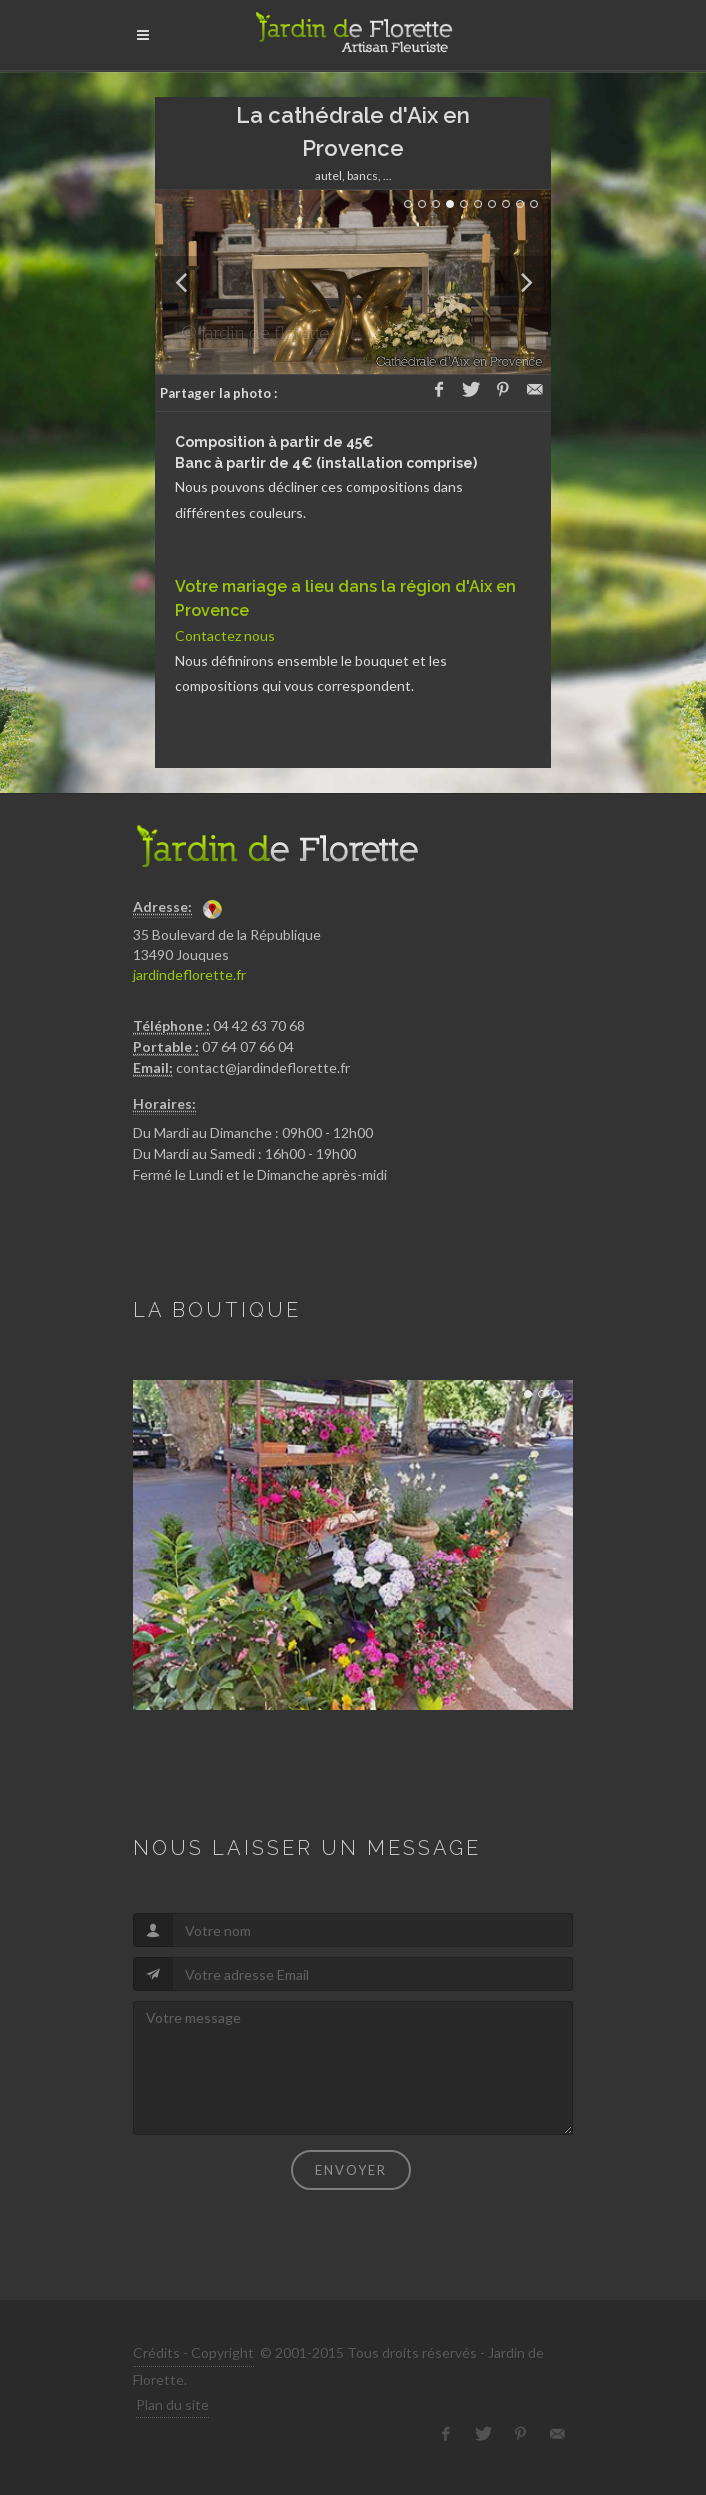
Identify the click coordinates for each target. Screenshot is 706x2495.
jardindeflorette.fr (189, 974)
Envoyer (351, 2170)
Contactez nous (225, 635)
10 (534, 204)
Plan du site (172, 2404)
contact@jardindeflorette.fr (263, 1067)
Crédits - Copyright (193, 2352)
